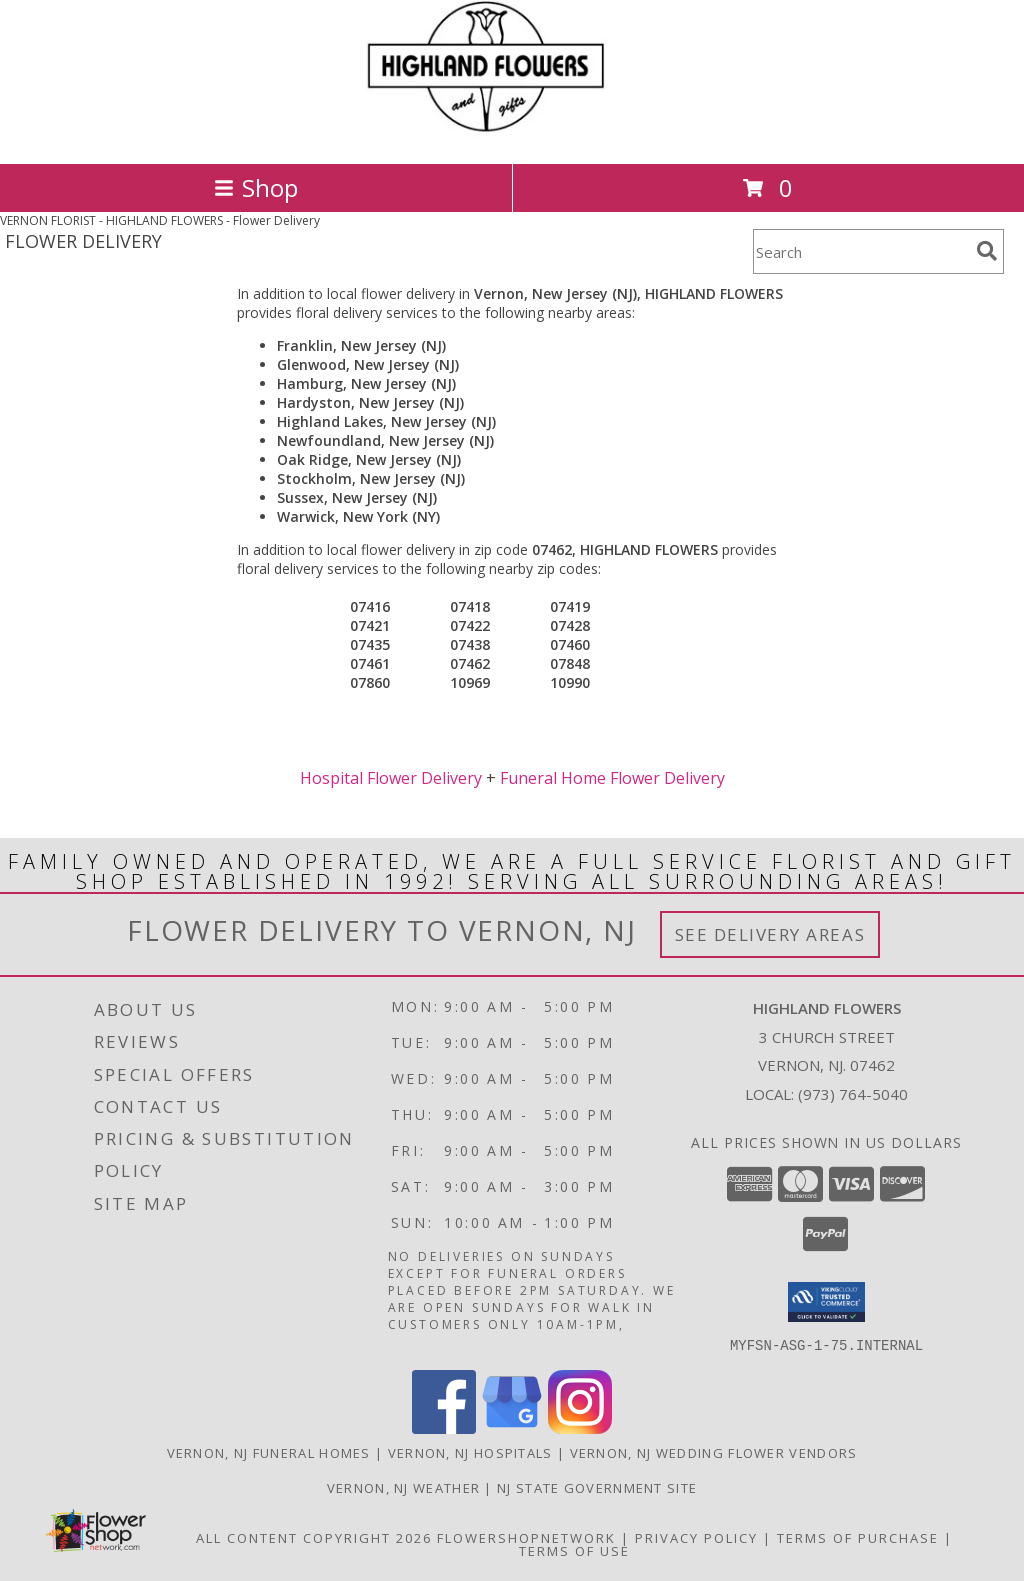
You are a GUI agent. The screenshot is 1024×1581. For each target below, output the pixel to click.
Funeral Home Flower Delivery (612, 778)
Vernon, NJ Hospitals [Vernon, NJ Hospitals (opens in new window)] (470, 1452)
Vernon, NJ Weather (403, 1487)
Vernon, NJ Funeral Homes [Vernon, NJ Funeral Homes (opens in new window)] (269, 1452)
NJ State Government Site (597, 1487)
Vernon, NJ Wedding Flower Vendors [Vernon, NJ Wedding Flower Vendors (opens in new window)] (714, 1452)
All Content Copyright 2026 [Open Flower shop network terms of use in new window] (314, 1537)
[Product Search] (861, 251)
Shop (256, 187)
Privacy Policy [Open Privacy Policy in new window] (696, 1537)
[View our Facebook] (444, 1427)
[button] (826, 1302)
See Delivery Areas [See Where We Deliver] (770, 934)
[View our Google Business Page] (512, 1427)
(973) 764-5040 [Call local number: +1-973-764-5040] (853, 1094)
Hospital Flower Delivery (391, 778)
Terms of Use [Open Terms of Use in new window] (574, 1550)
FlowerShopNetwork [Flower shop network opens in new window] (526, 1537)
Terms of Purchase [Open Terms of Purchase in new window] (858, 1537)
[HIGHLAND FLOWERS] (512, 134)
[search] (987, 251)
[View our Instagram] (580, 1427)
